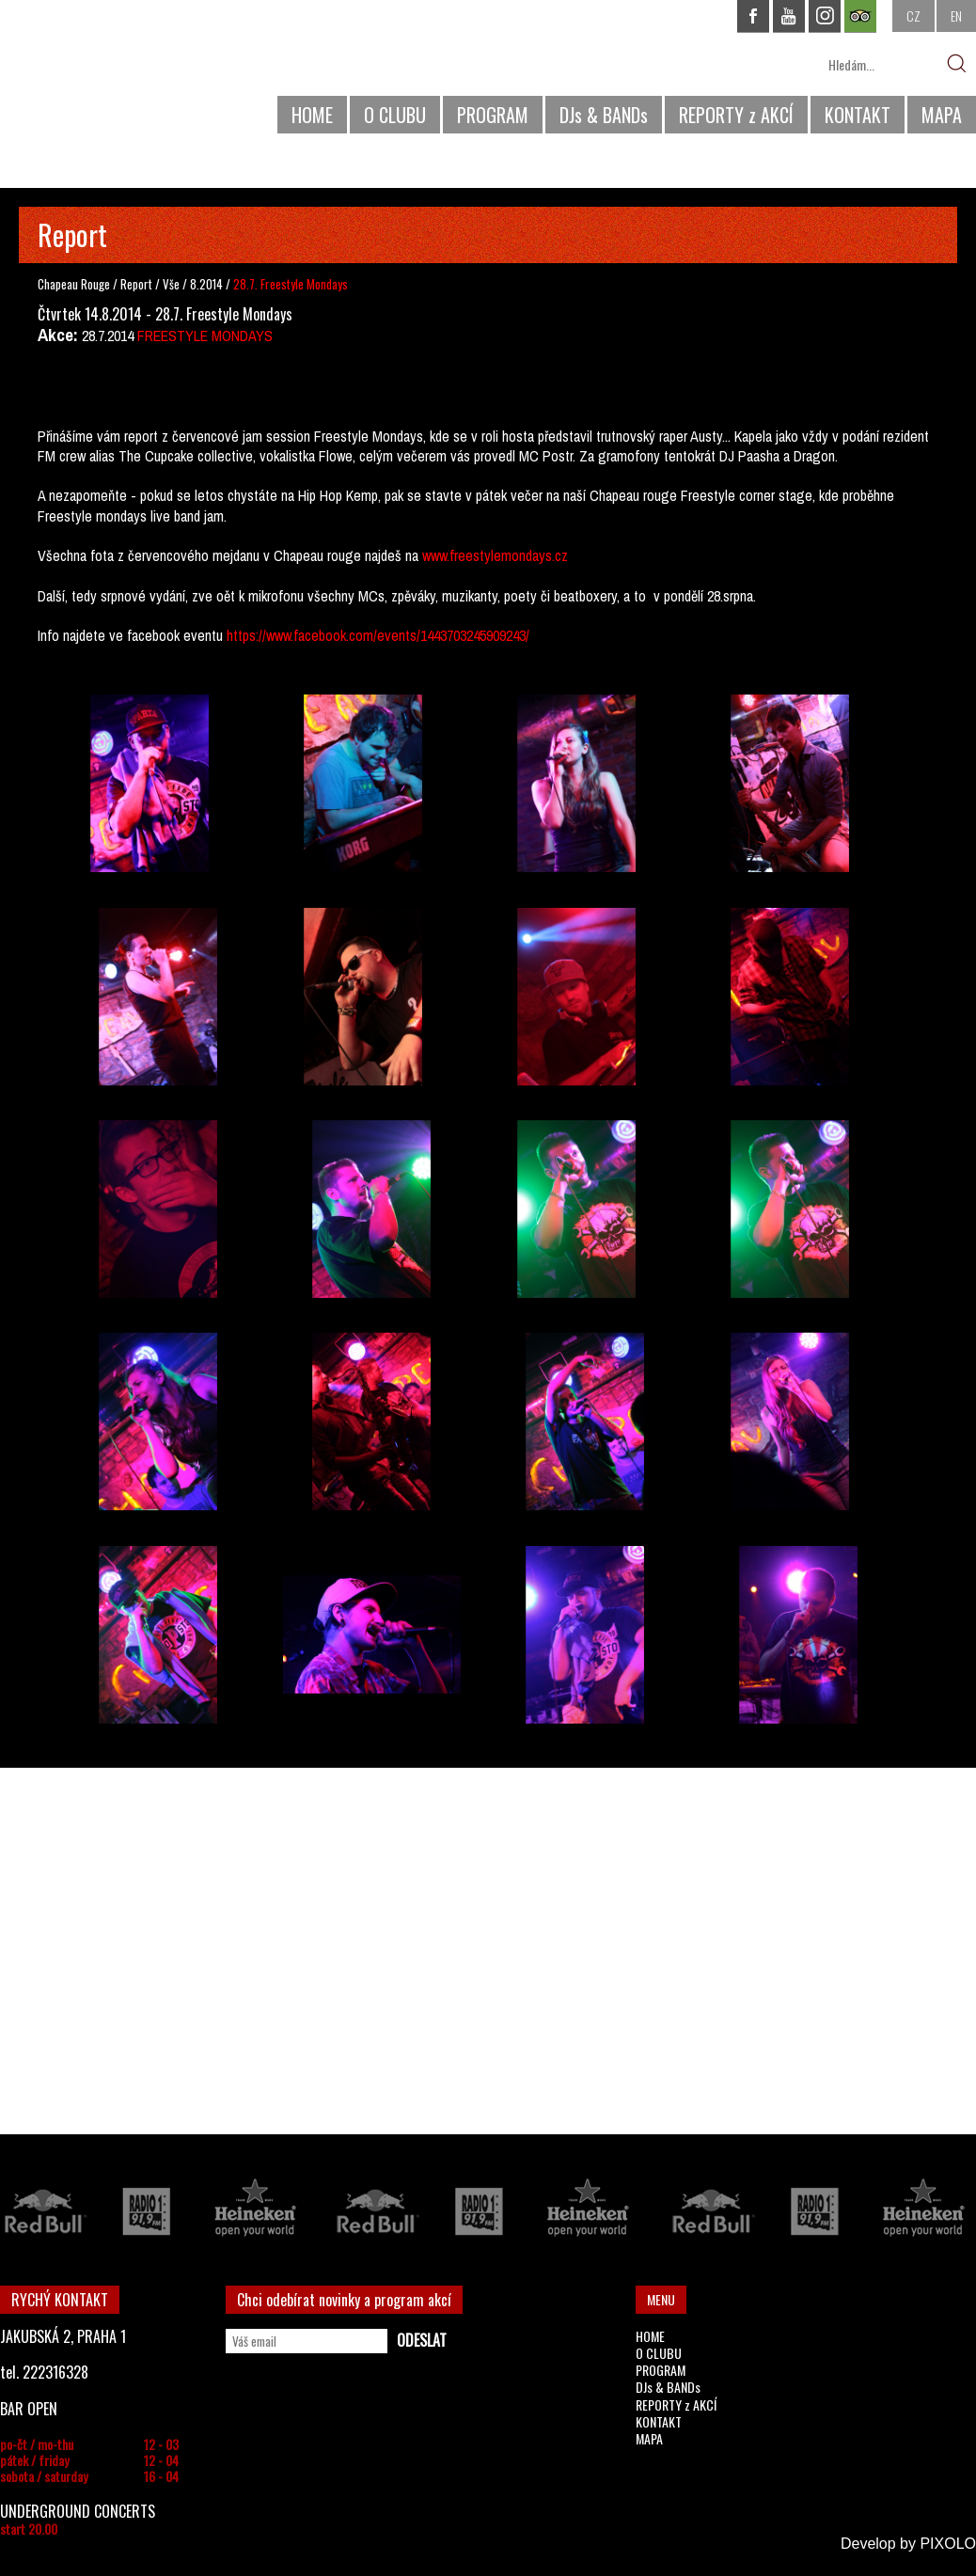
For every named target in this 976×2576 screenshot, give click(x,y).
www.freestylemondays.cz (495, 555)
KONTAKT (857, 115)
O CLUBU (395, 115)
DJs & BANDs (603, 115)
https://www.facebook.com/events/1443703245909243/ (376, 635)
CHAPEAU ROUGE (102, 74)
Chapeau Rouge (74, 283)
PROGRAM (492, 115)
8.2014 (206, 283)
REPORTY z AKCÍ (736, 115)
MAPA (941, 115)
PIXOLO (948, 2544)
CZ (913, 15)
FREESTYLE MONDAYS (205, 335)
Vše (172, 283)
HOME (312, 115)
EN (956, 15)
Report (136, 283)
